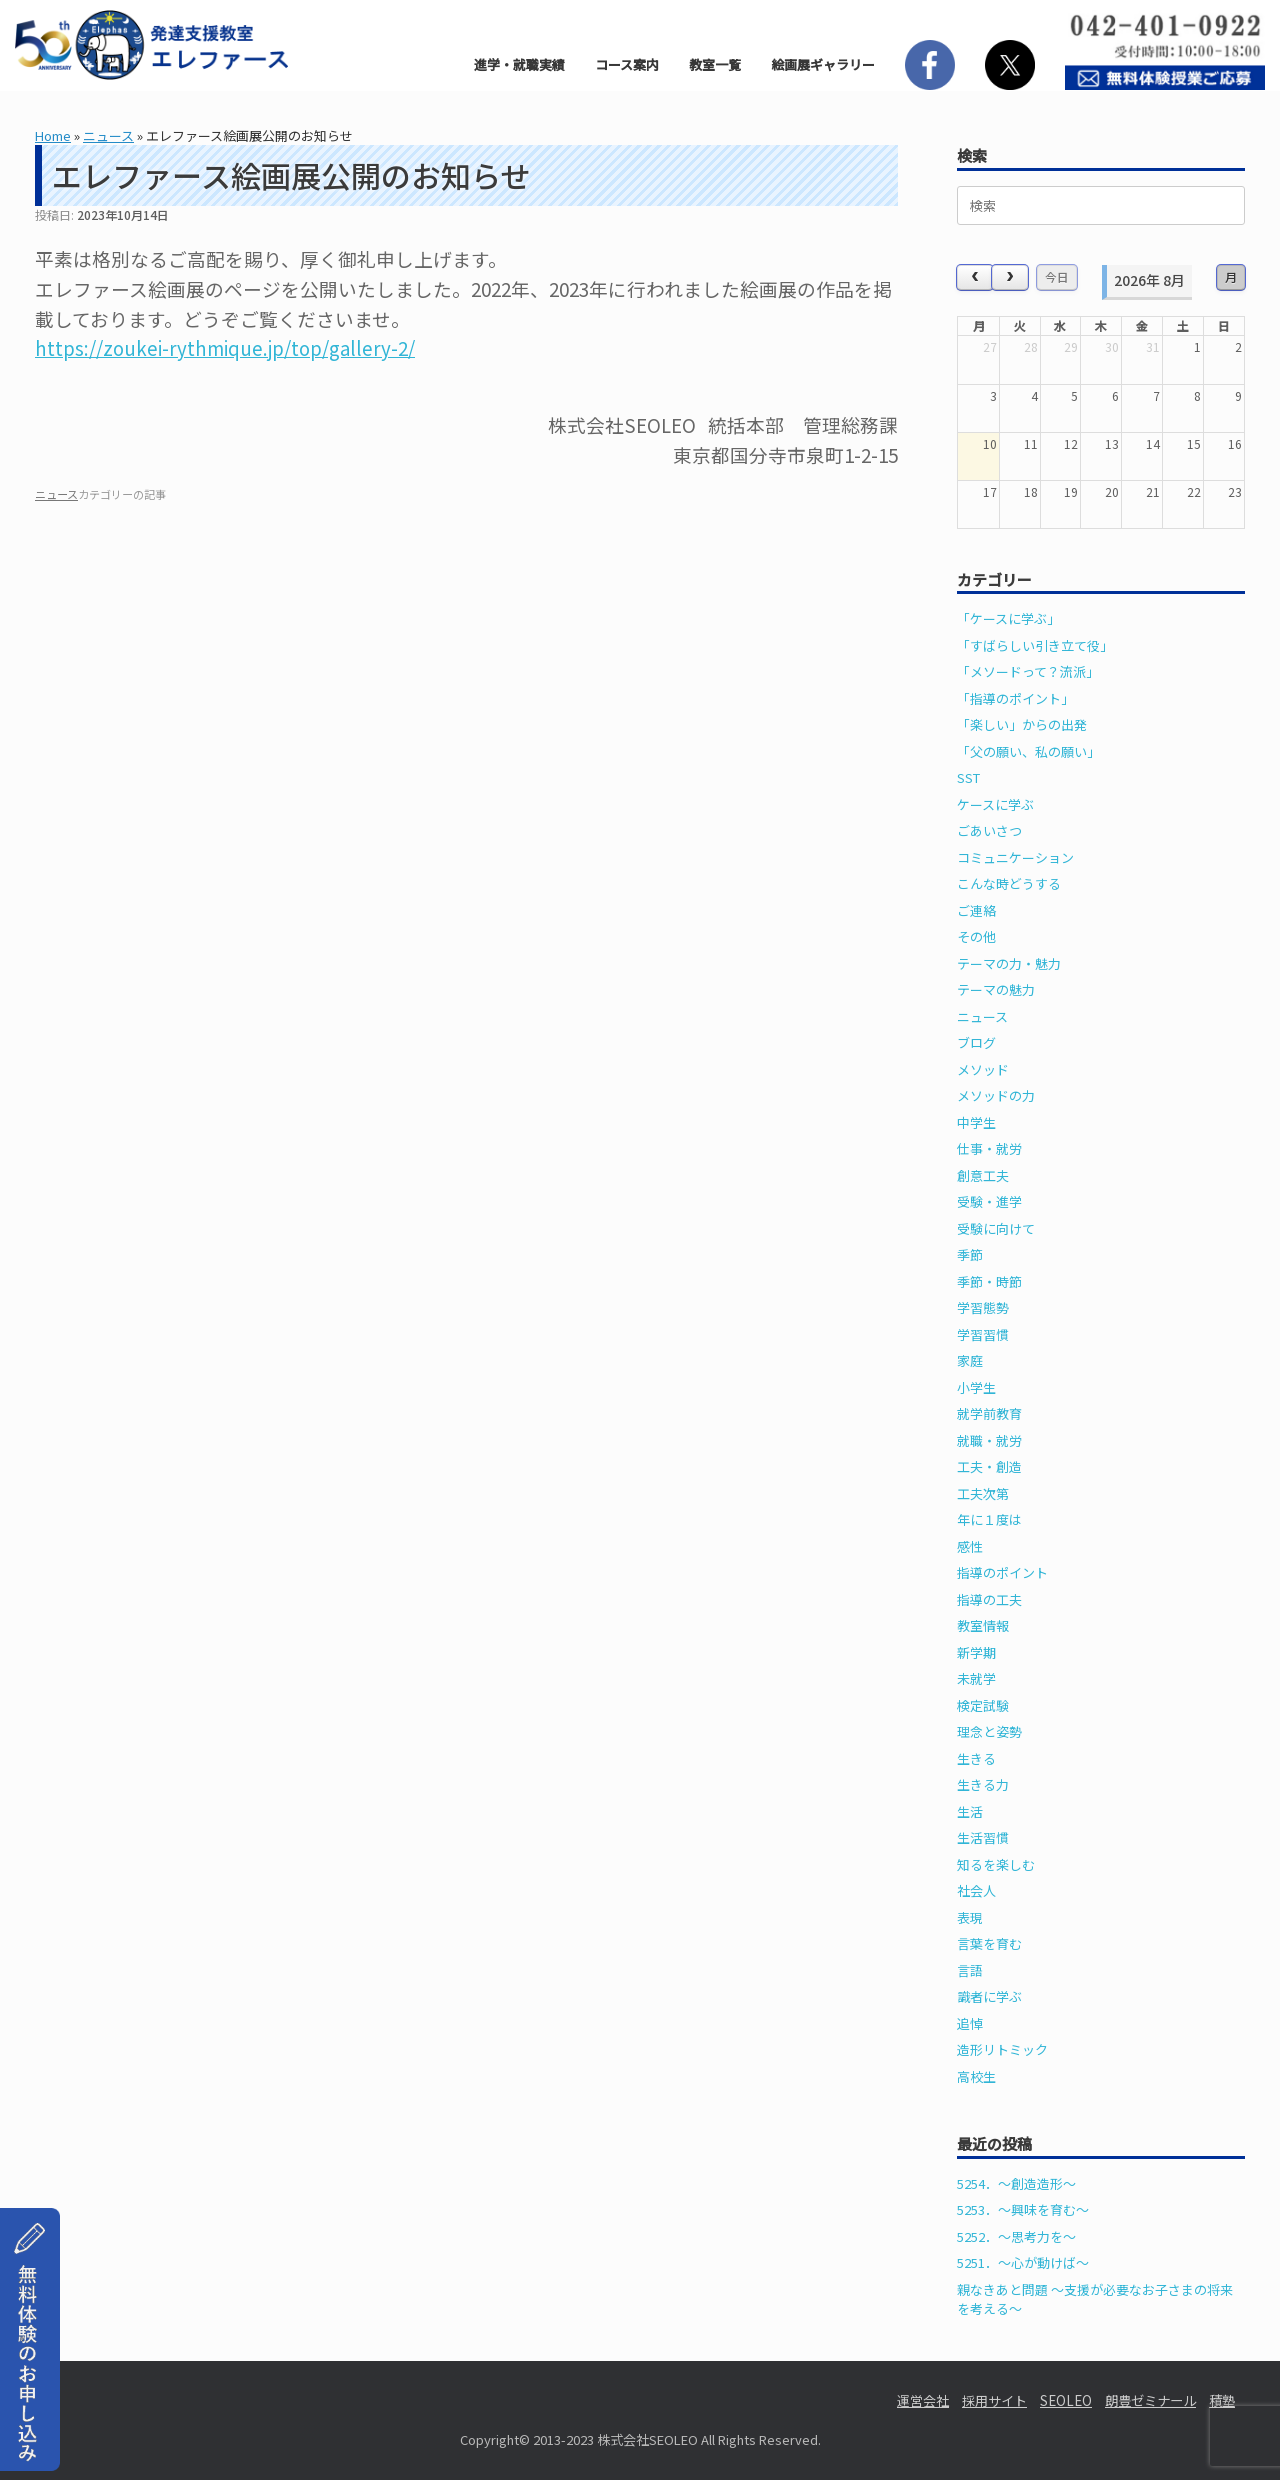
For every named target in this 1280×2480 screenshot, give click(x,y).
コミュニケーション (1015, 857)
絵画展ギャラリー (823, 64)
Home (53, 135)
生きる (976, 1758)
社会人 (976, 1890)
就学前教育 (989, 1413)
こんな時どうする (1009, 883)
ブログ (976, 1042)
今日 (1057, 276)
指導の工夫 (989, 1599)
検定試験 (983, 1705)
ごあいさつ (989, 830)
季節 (970, 1254)
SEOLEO (1066, 2400)
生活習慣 (983, 1837)
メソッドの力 (996, 1095)
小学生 (976, 1387)
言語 (970, 1970)
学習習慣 (983, 1334)
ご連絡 (976, 910)
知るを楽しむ (996, 1864)
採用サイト (994, 2400)
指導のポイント (1002, 1572)
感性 (970, 1546)
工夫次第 (983, 1493)
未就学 (976, 1678)
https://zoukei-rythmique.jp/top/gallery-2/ (225, 347)
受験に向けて (996, 1228)
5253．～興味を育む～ (1023, 2209)
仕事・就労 (989, 1148)
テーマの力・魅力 (1009, 963)
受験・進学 (989, 1201)
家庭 (970, 1360)
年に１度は (989, 1519)
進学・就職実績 (519, 64)
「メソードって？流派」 (1028, 671)
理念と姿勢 (989, 1731)
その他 (976, 936)
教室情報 (983, 1625)
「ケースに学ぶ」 (1008, 618)
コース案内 (627, 64)
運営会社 (923, 2400)
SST (968, 777)
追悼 (970, 2023)
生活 (970, 1811)
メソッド (983, 1069)
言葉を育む (989, 1943)
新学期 (976, 1652)
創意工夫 (983, 1175)
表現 (970, 1917)
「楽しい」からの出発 (1022, 724)
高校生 (976, 2076)
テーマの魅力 (996, 989)
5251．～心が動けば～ (1023, 2262)
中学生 (976, 1122)
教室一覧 (715, 64)
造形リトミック (1002, 2049)
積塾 (1222, 2400)
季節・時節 (989, 1281)
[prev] (975, 277)
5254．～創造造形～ (1016, 2183)
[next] (1010, 277)
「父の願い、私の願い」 (1028, 751)
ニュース (108, 135)
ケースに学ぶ (995, 804)
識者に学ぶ (989, 1996)
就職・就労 (989, 1440)
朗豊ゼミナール (1150, 2400)
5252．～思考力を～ (1016, 2236)
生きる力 (983, 1784)
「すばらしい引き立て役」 (1035, 645)
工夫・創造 (989, 1466)
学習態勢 (983, 1307)
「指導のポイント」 (1015, 698)
